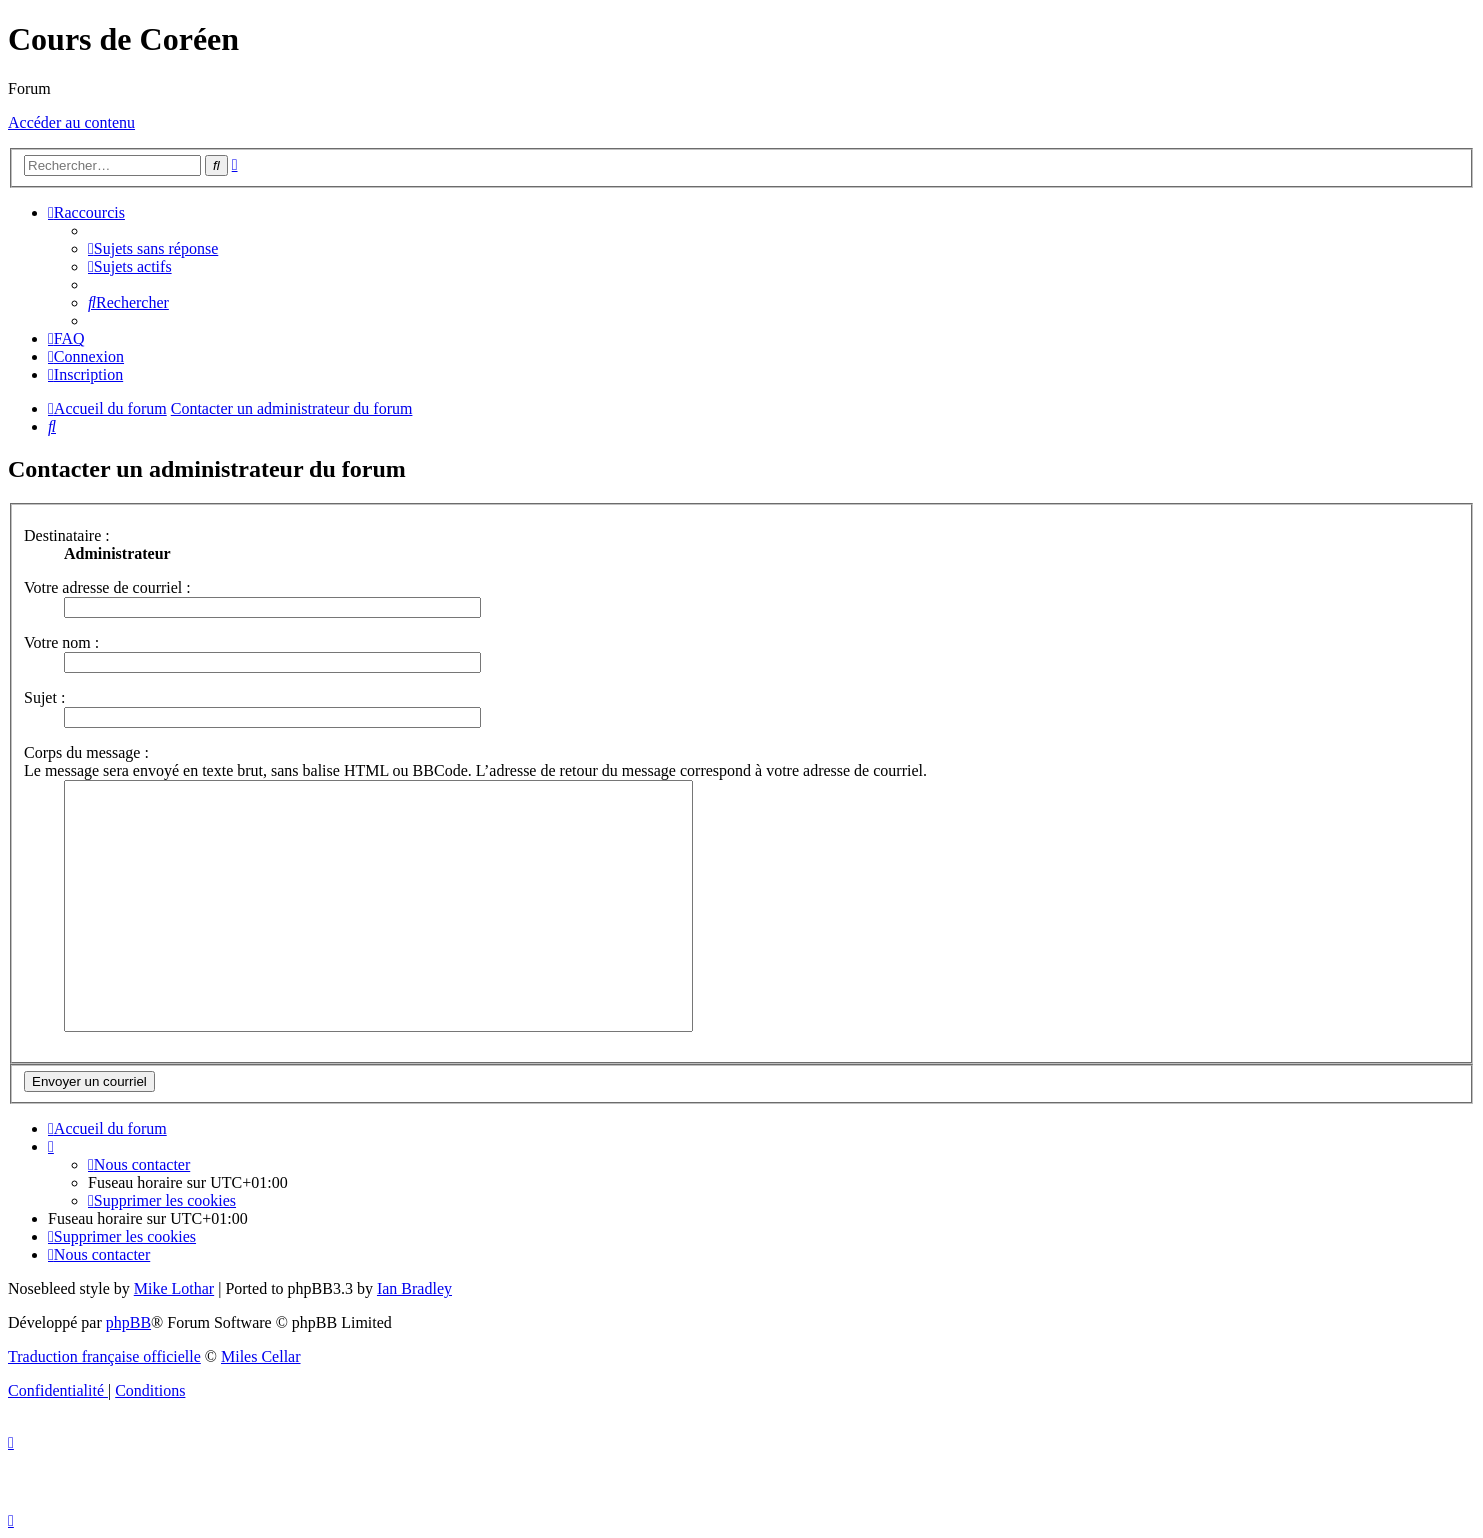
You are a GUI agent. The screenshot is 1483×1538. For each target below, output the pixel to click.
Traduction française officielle (104, 1356)
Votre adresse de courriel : (107, 587)
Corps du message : (86, 752)
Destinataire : (67, 535)
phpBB (128, 1322)
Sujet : (44, 697)
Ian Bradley (414, 1288)
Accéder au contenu (71, 122)
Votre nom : (61, 642)
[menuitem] (153, 248)
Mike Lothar (174, 1288)
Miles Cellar (261, 1356)
